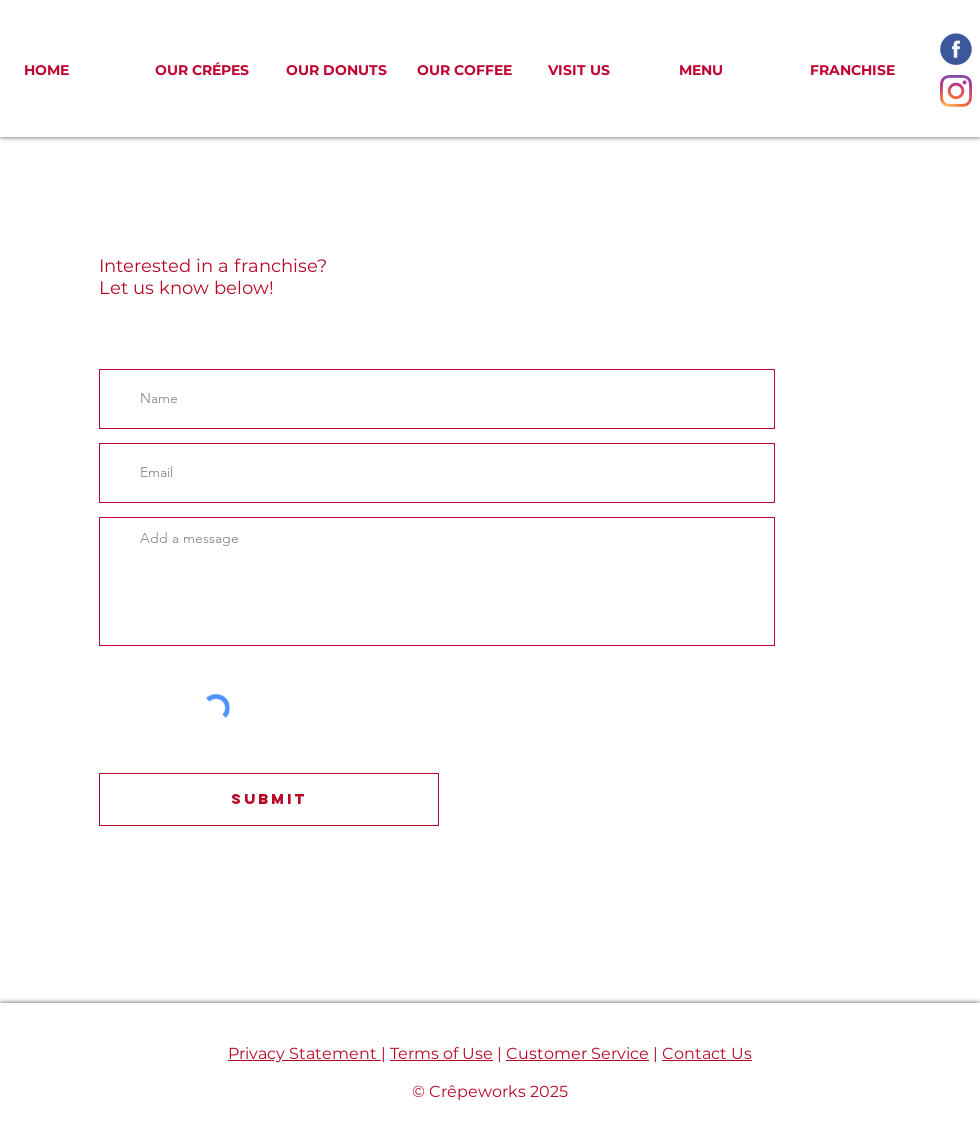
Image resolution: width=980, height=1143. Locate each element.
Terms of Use (441, 1053)
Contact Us (707, 1053)
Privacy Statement (304, 1053)
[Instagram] (956, 91)
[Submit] (269, 799)
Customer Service (577, 1053)
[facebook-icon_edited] (956, 49)
